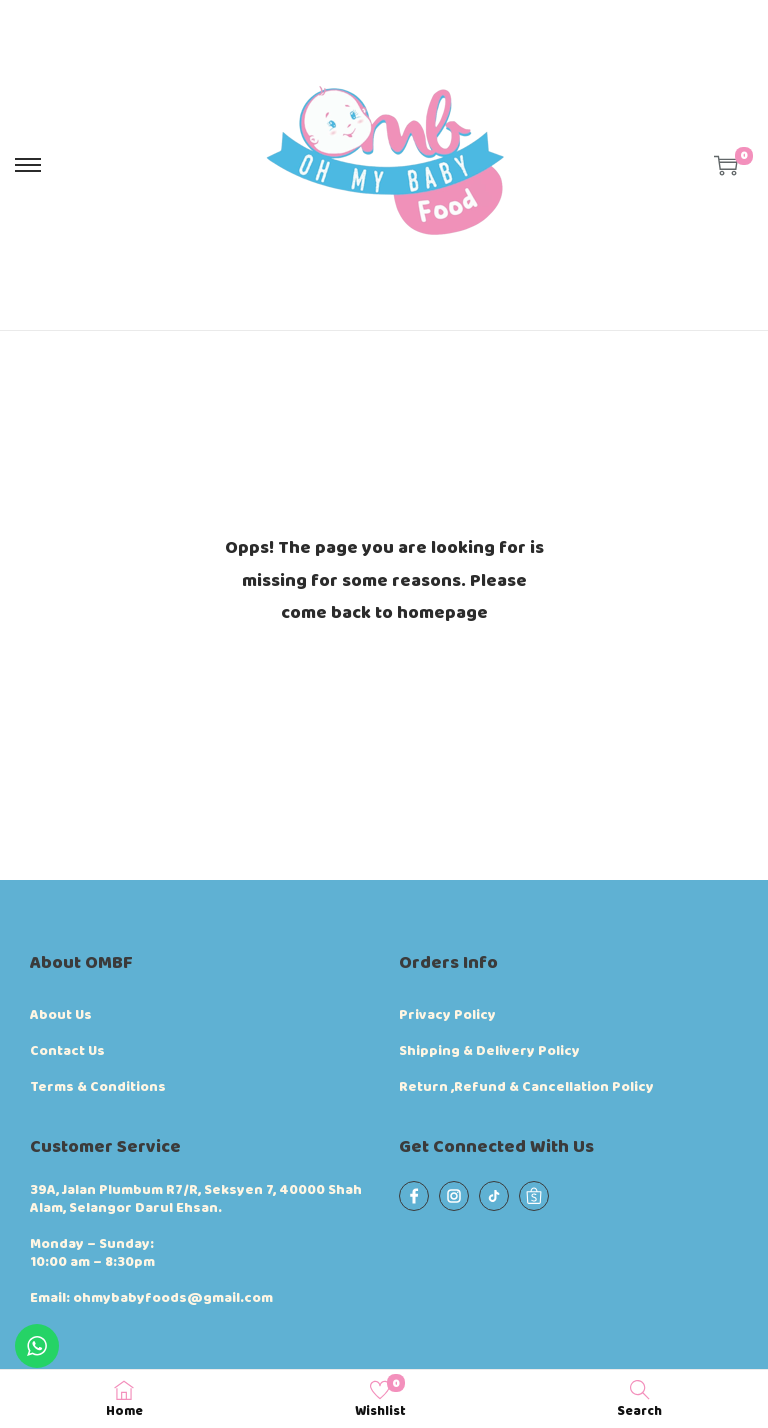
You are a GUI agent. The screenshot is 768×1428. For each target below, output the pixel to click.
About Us (61, 1015)
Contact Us (67, 1051)
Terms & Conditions (98, 1087)
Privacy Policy (447, 1015)
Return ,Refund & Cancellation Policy (526, 1087)
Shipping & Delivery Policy (489, 1051)
